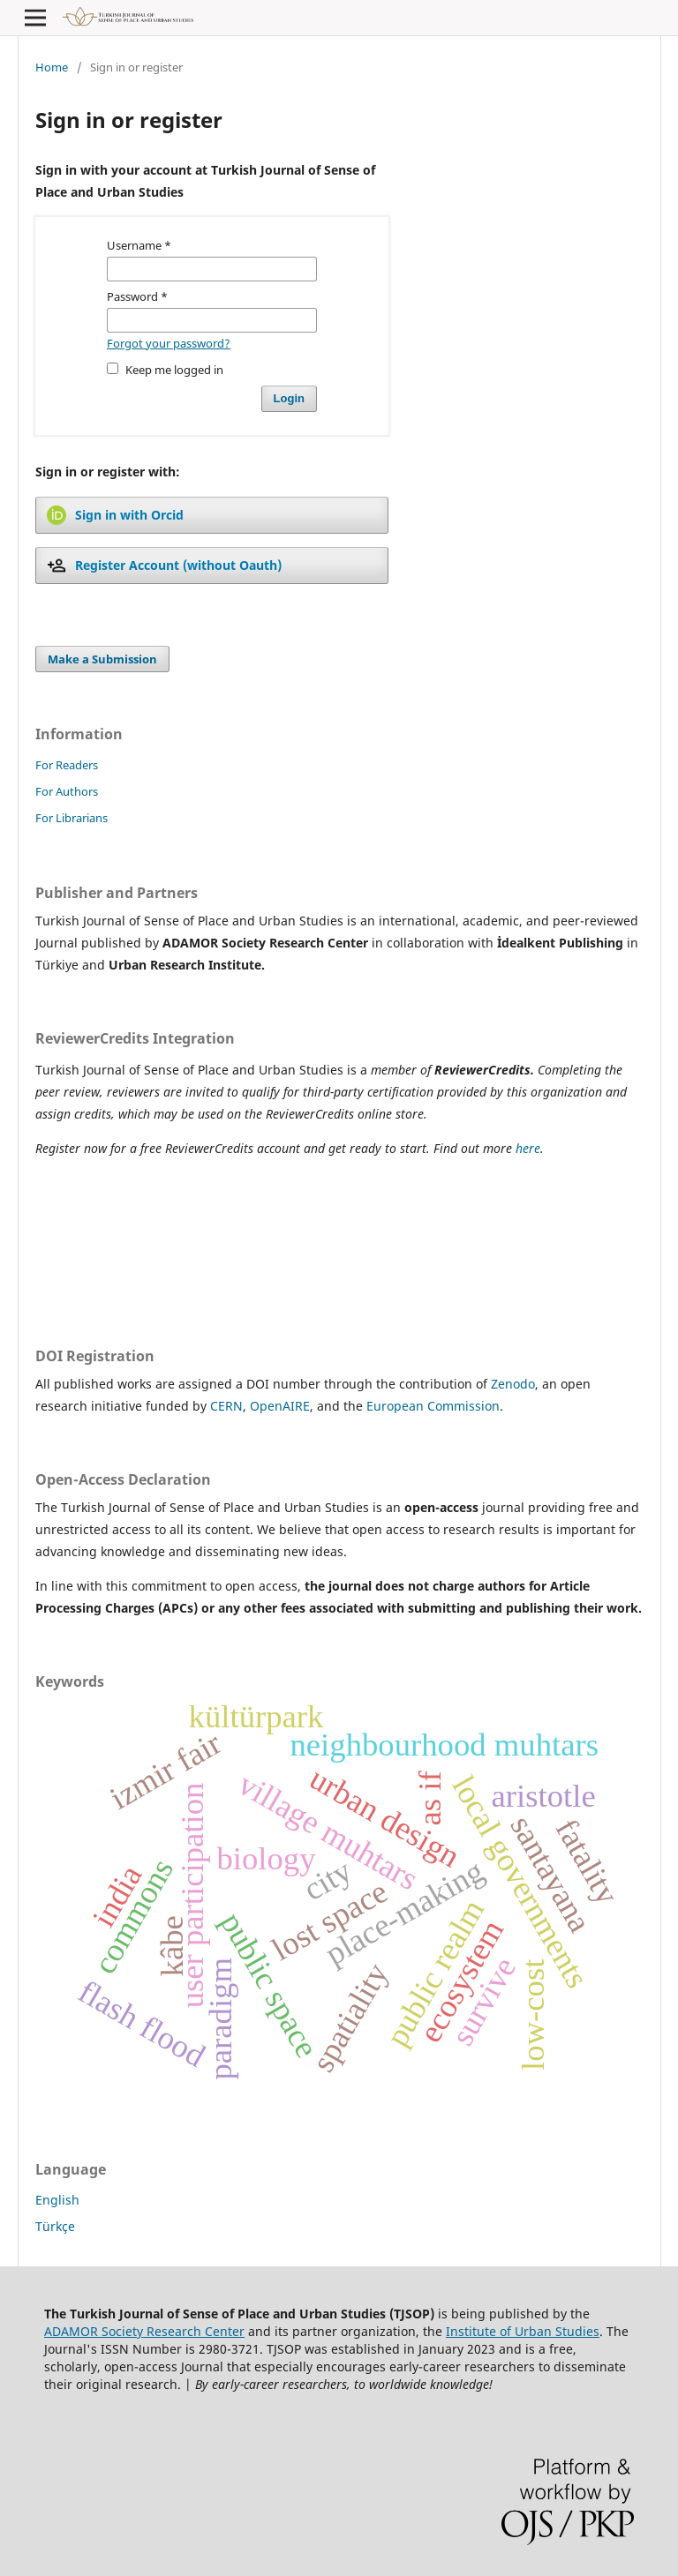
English (57, 2199)
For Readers (66, 765)
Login (289, 398)
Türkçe (55, 2226)
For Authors (66, 791)
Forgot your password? (168, 343)
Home (51, 67)
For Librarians (71, 818)
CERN (226, 1405)
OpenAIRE (280, 1405)
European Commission (433, 1405)
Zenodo (513, 1383)
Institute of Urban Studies (522, 2331)
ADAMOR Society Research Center (144, 2331)
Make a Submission (102, 659)
